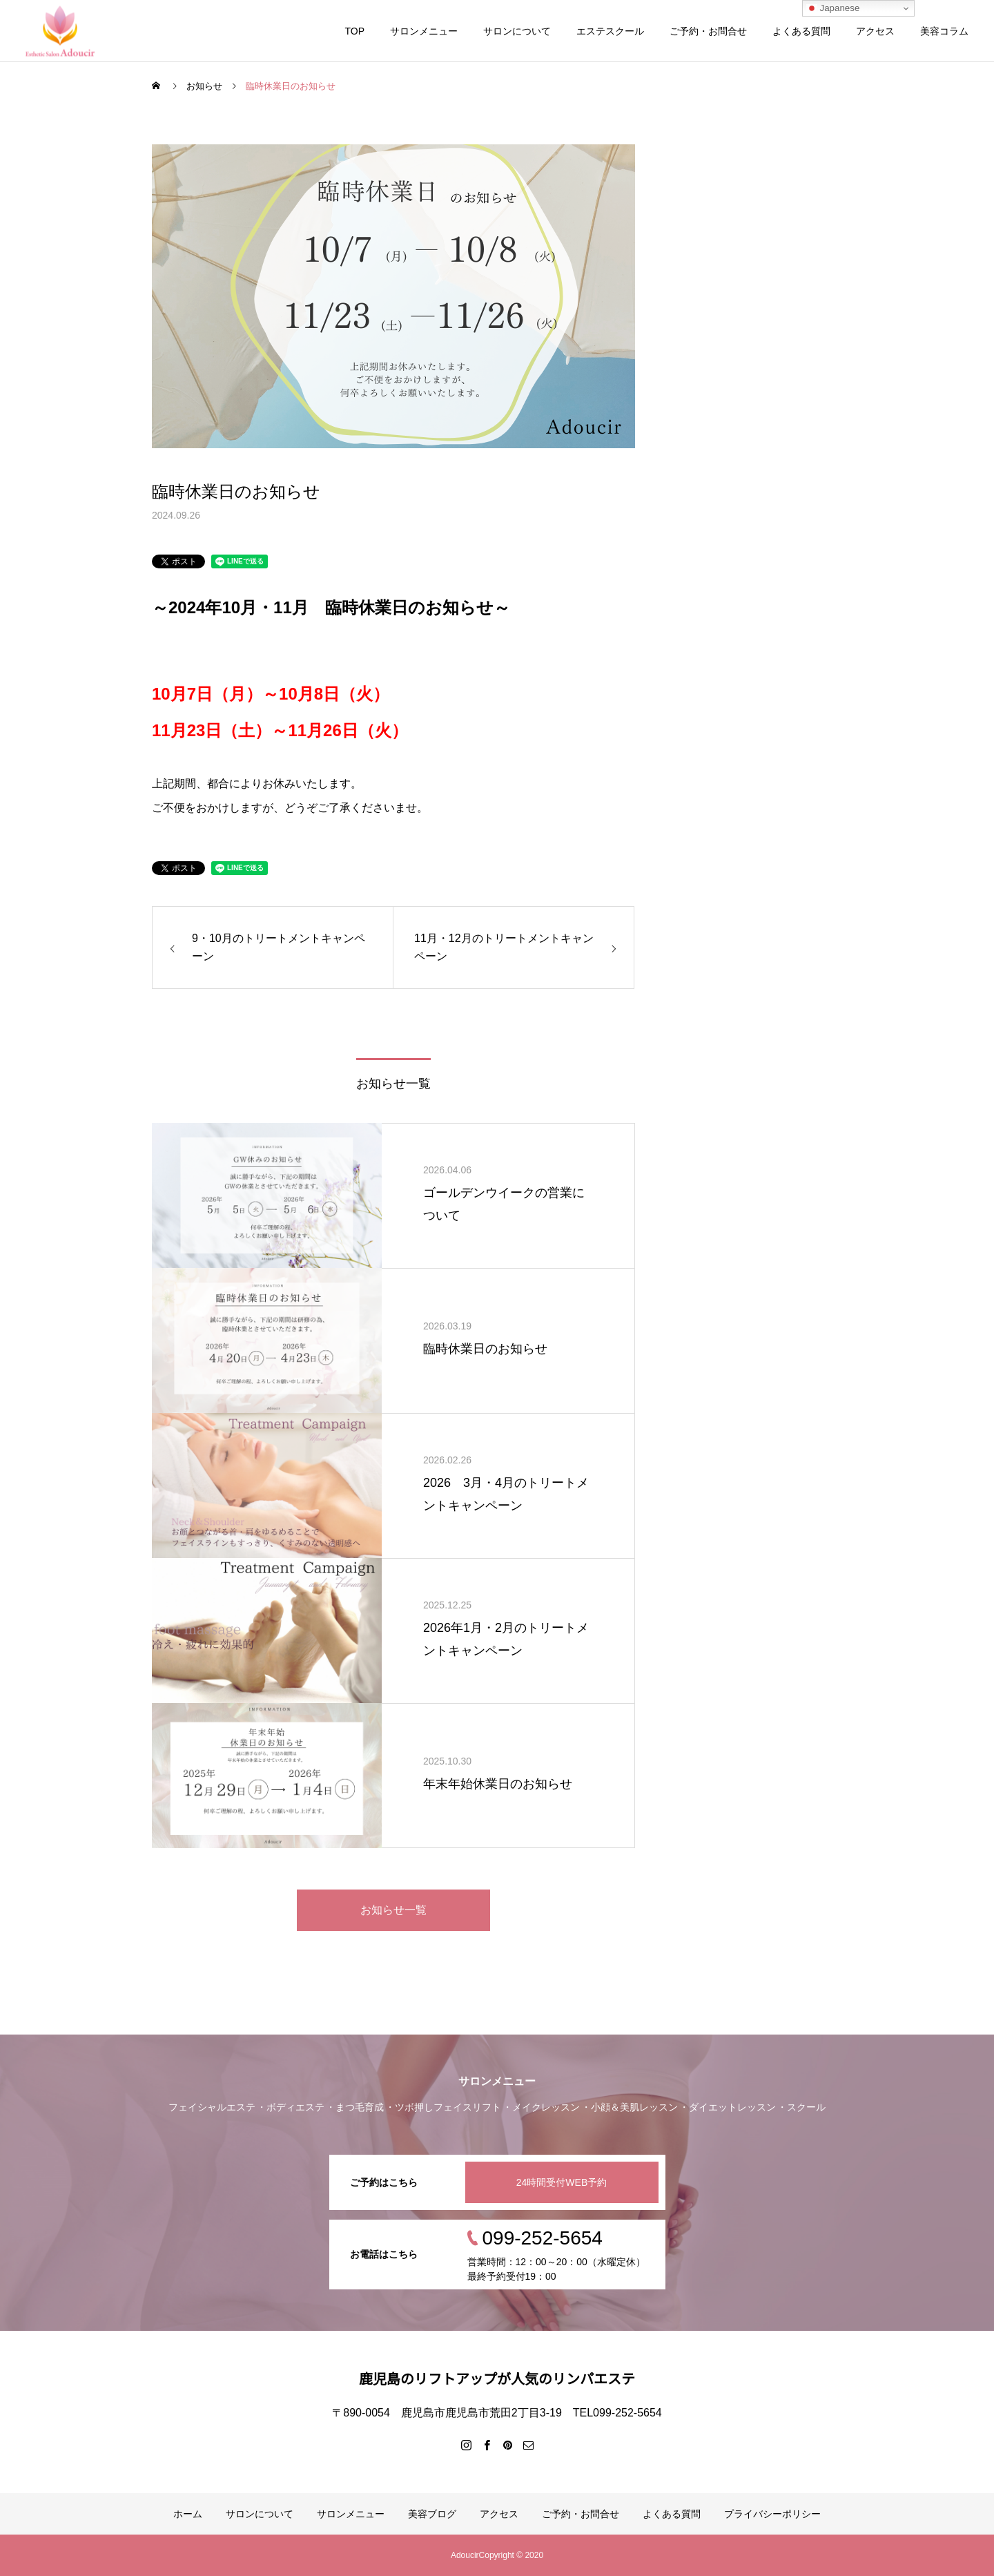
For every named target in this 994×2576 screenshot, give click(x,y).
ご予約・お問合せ (708, 31)
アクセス (875, 31)
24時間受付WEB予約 (561, 2182)
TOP (354, 31)
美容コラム (944, 31)
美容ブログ (432, 2513)
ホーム (187, 2513)
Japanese (833, 8)
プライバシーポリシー (772, 2513)
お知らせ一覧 (393, 1910)
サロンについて (517, 31)
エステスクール (610, 31)
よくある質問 (801, 31)
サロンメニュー (424, 31)
